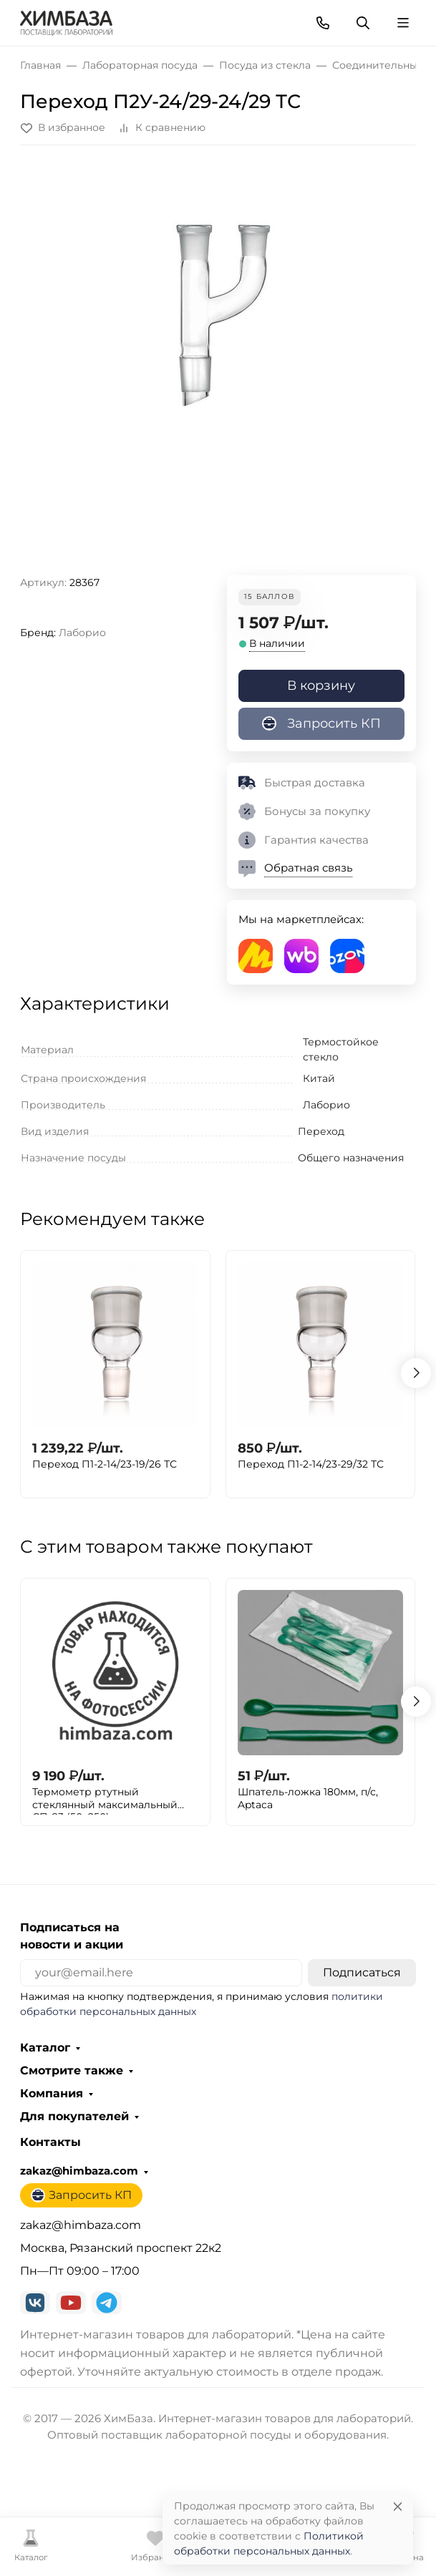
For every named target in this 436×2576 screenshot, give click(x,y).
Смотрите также (71, 2071)
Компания (51, 2093)
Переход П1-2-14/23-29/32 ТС (311, 1464)
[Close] (398, 2506)
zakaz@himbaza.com (79, 2171)
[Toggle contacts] (323, 22)
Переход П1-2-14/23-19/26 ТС (104, 1464)
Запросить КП (321, 723)
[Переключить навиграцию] (403, 22)
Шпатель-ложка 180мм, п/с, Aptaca (308, 1798)
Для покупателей (74, 2116)
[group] (218, 366)
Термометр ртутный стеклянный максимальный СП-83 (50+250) (105, 1800)
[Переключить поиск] (362, 22)
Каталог (45, 2048)
